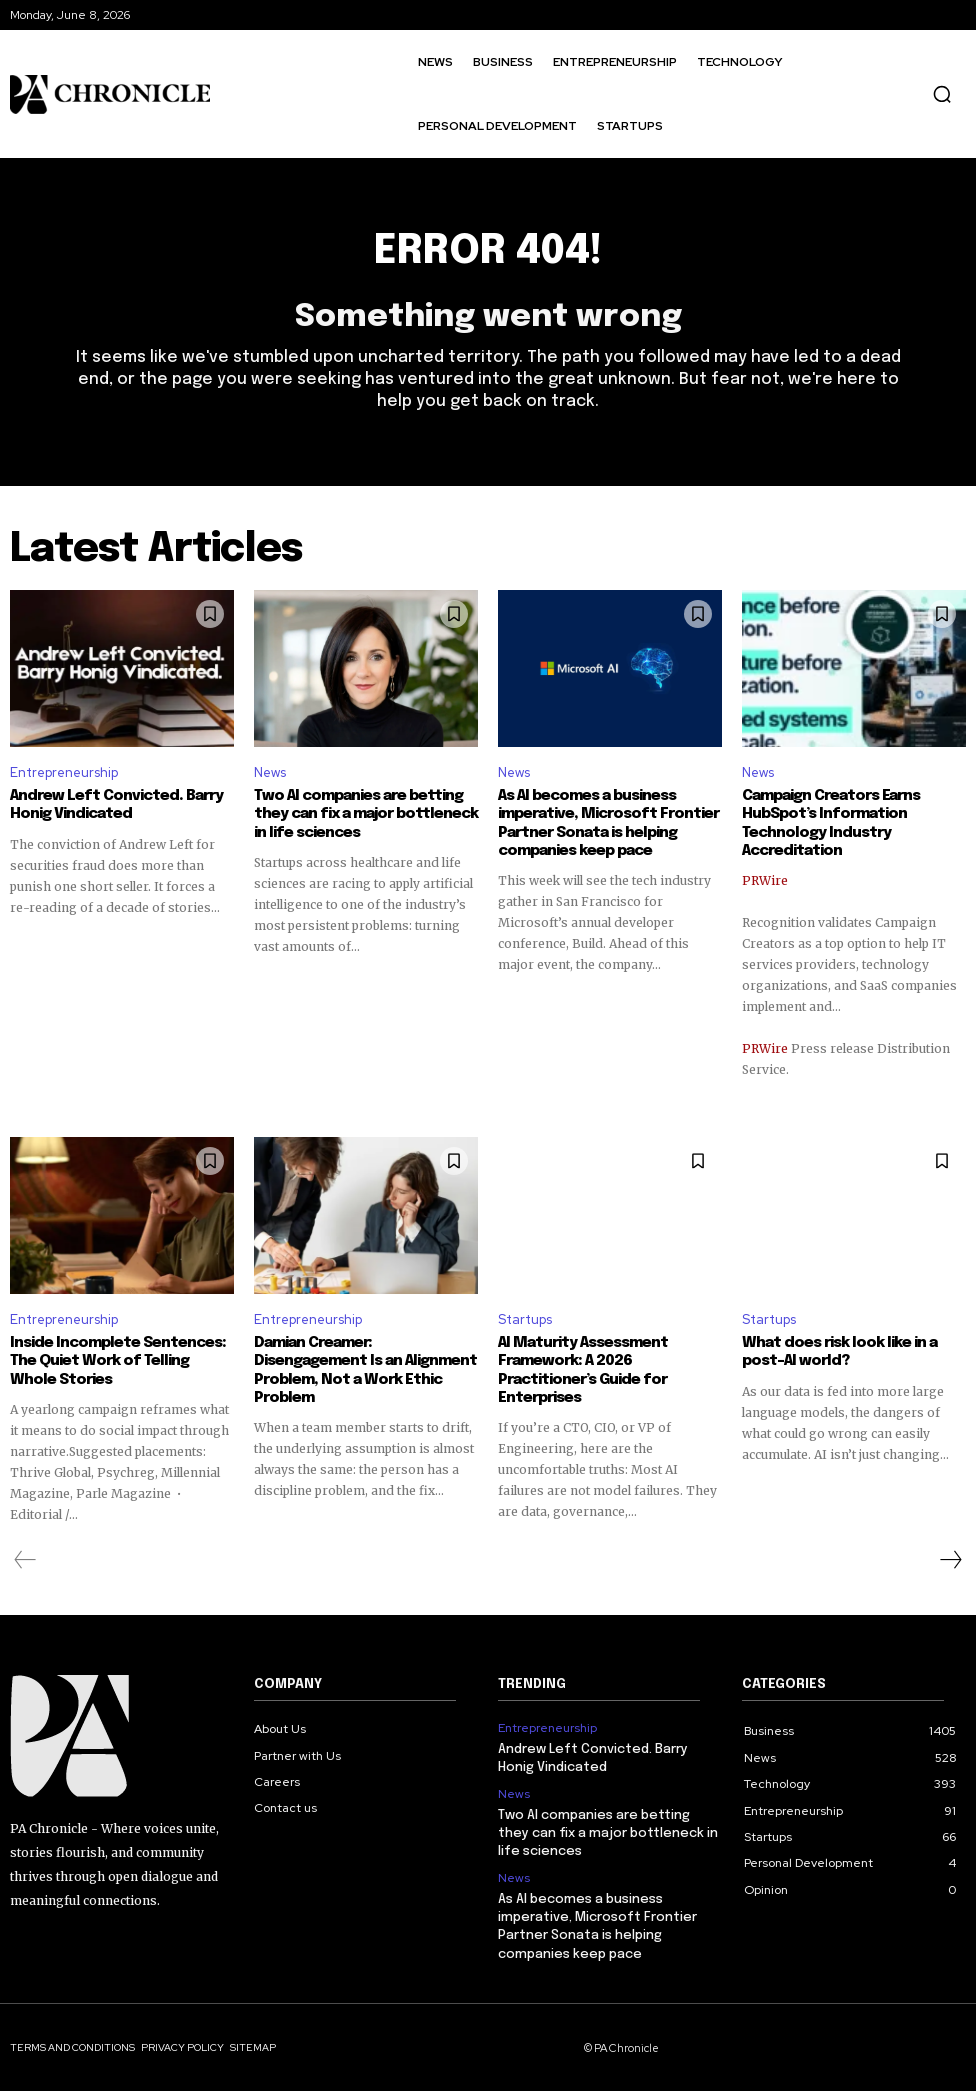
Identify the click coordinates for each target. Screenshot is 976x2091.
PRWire (765, 880)
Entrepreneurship (64, 772)
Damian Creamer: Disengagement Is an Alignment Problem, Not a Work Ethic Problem (365, 1370)
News (270, 772)
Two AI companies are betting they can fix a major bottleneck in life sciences (366, 815)
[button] (942, 94)
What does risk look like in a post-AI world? (839, 1352)
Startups (525, 1318)
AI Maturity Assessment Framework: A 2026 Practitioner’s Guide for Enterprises (583, 1370)
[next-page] (950, 1559)
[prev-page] (25, 1559)
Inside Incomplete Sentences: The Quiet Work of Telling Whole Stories (118, 1361)
